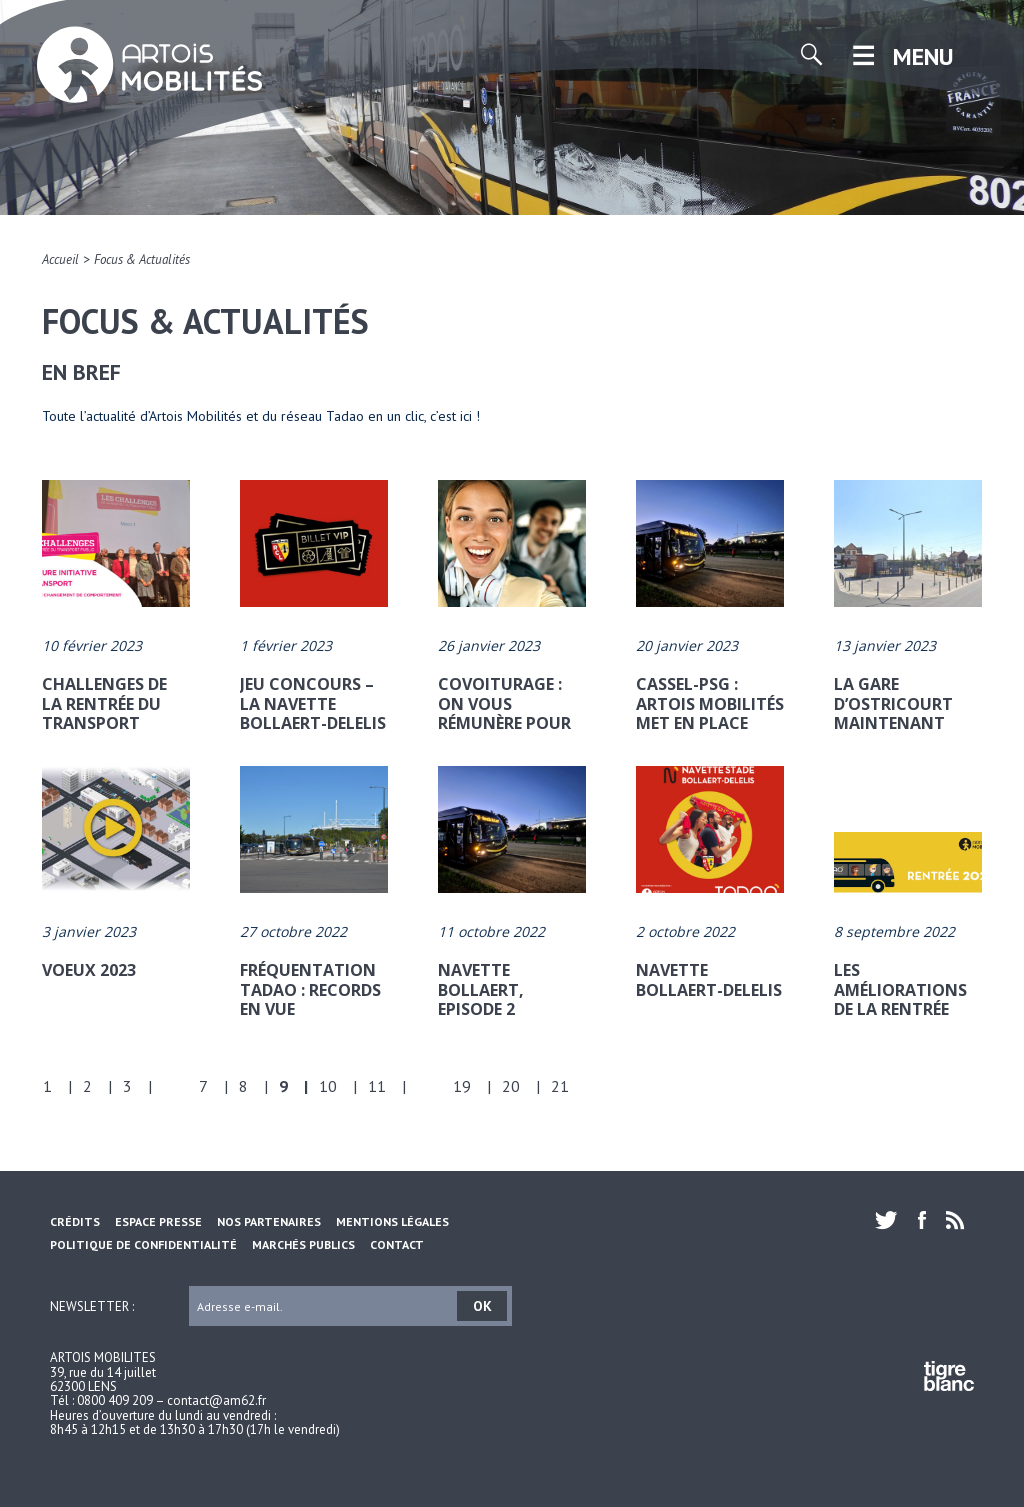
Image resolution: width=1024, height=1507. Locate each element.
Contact (397, 1244)
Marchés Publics (303, 1244)
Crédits (75, 1221)
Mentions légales (392, 1221)
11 (377, 1086)
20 (511, 1086)
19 (462, 1086)
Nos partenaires (269, 1221)
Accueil (60, 259)
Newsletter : (92, 1305)
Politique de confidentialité (143, 1244)
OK (482, 1306)
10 (328, 1086)
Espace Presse (158, 1221)
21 (560, 1086)
